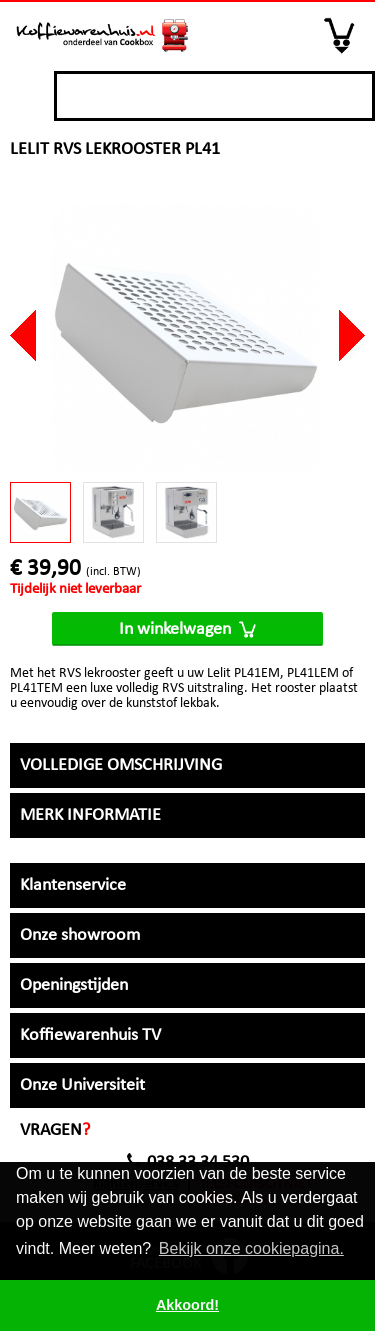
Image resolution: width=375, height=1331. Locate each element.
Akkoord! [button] (187, 1305)
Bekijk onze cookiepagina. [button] (251, 1248)
